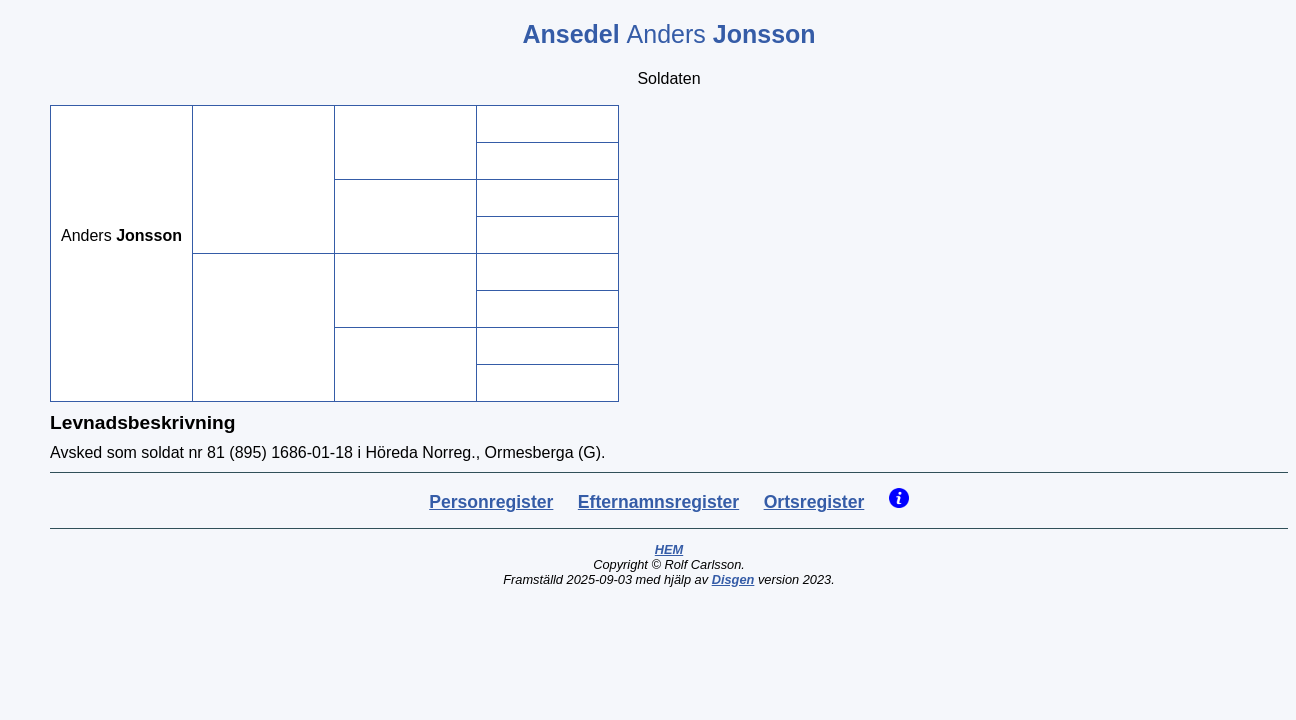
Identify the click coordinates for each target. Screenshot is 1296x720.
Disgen (733, 579)
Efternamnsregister (658, 502)
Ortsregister (814, 502)
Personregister (491, 502)
